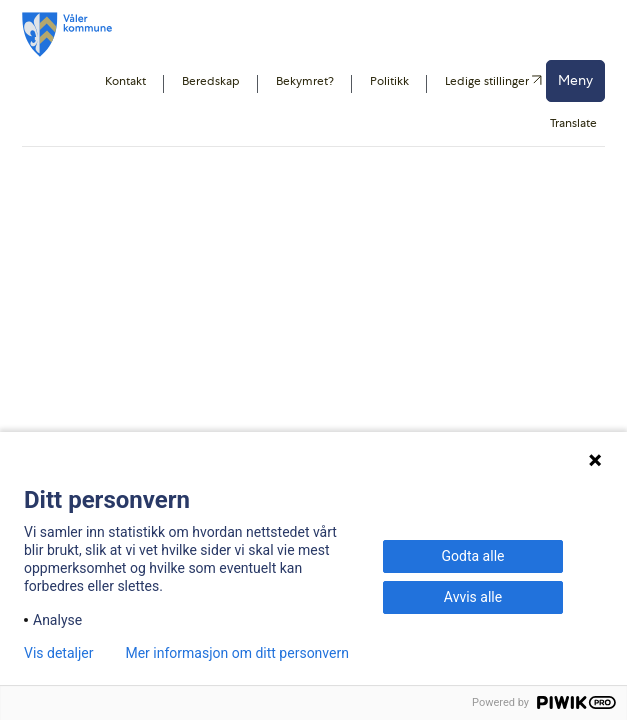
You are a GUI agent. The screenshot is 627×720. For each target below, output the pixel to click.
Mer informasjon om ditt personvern (236, 653)
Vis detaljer (58, 653)
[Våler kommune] (67, 34)
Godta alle (473, 556)
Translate (573, 123)
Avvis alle (473, 597)
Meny (575, 80)
